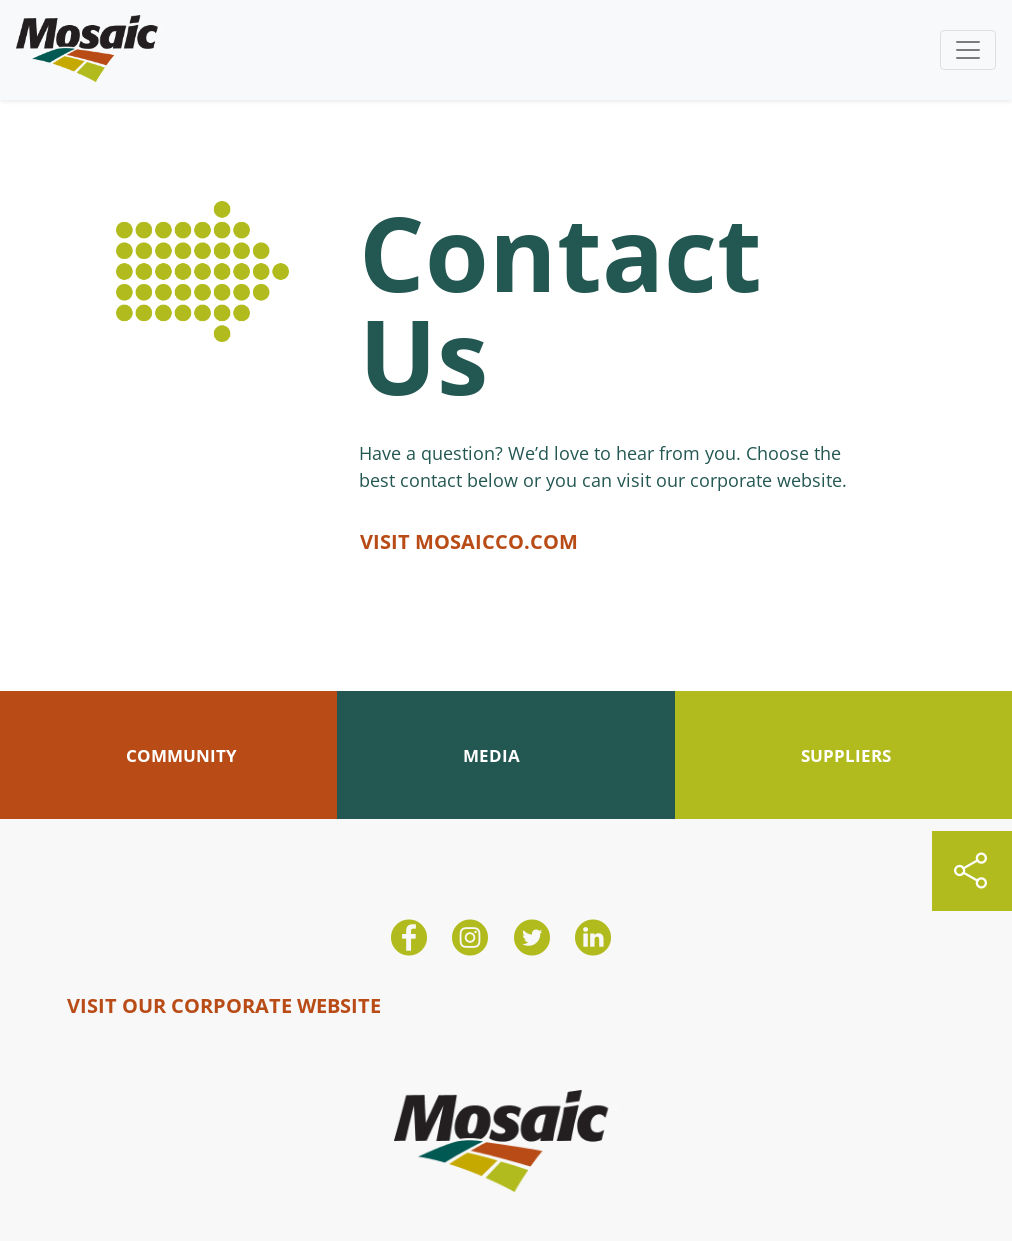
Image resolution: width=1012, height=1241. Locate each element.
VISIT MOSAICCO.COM (469, 541)
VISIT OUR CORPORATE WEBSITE (224, 1005)
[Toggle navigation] (968, 50)
